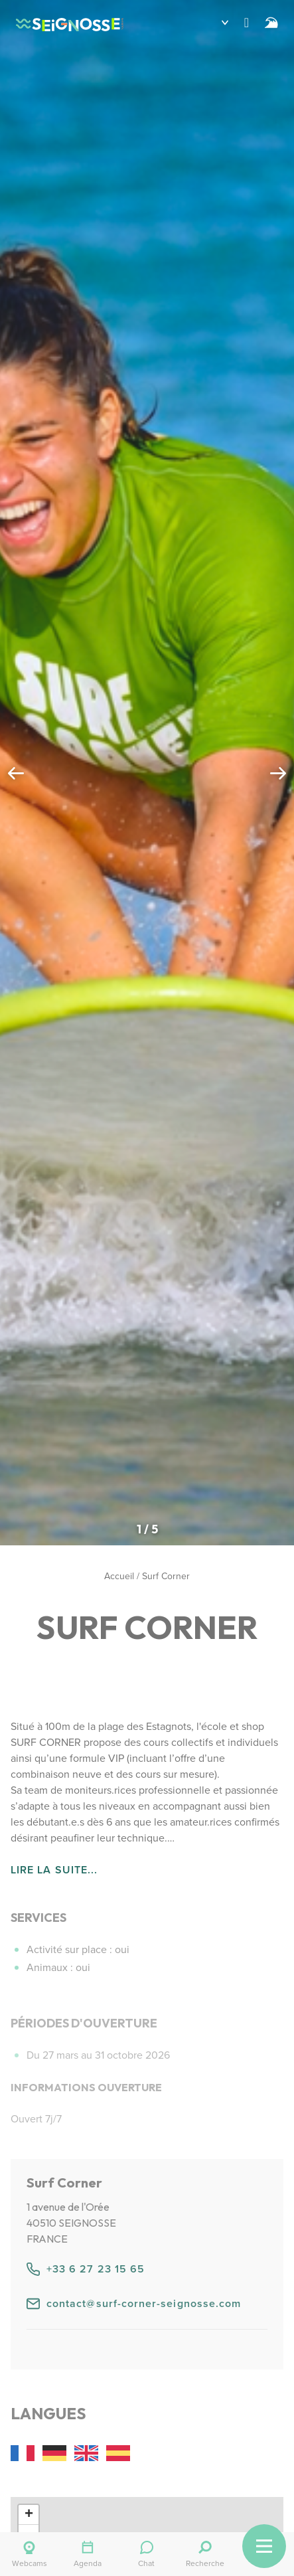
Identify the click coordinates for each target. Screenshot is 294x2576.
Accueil (119, 1576)
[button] (215, 22)
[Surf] (271, 22)
